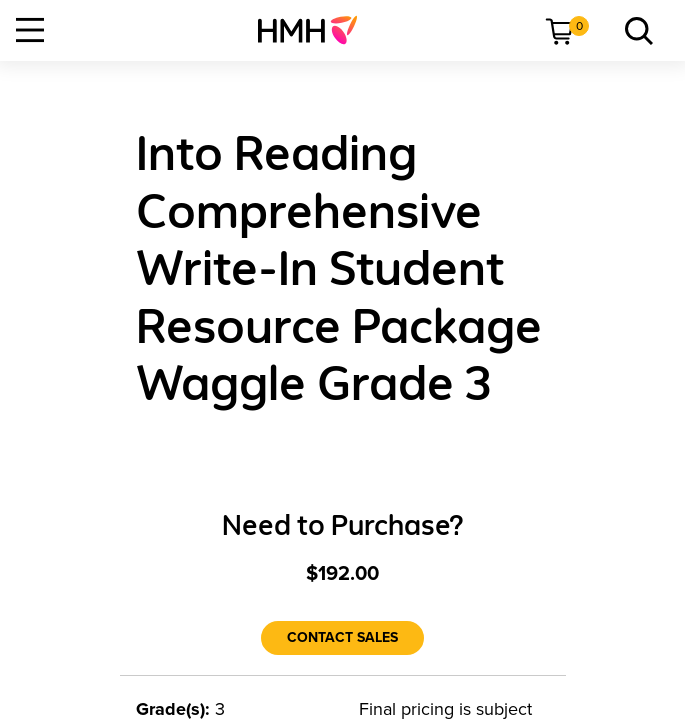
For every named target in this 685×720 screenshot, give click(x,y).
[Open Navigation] (30, 30)
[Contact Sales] (342, 638)
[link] (315, 30)
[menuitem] (315, 30)
